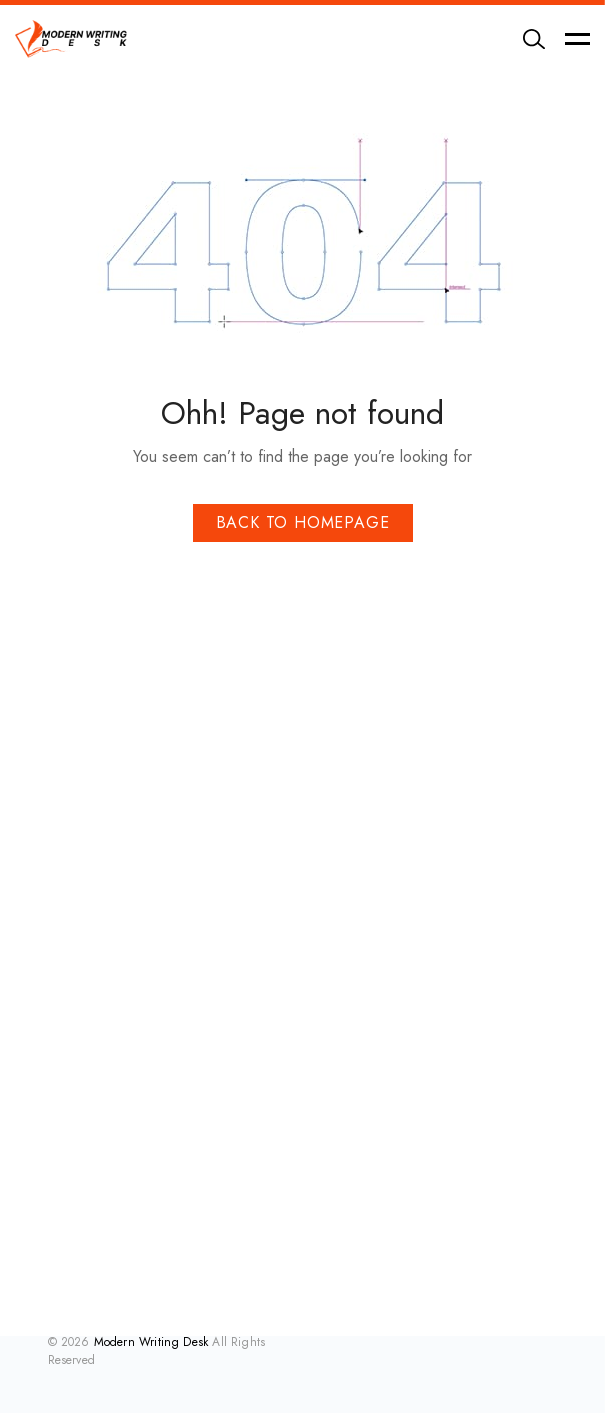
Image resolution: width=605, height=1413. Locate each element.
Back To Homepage (303, 522)
